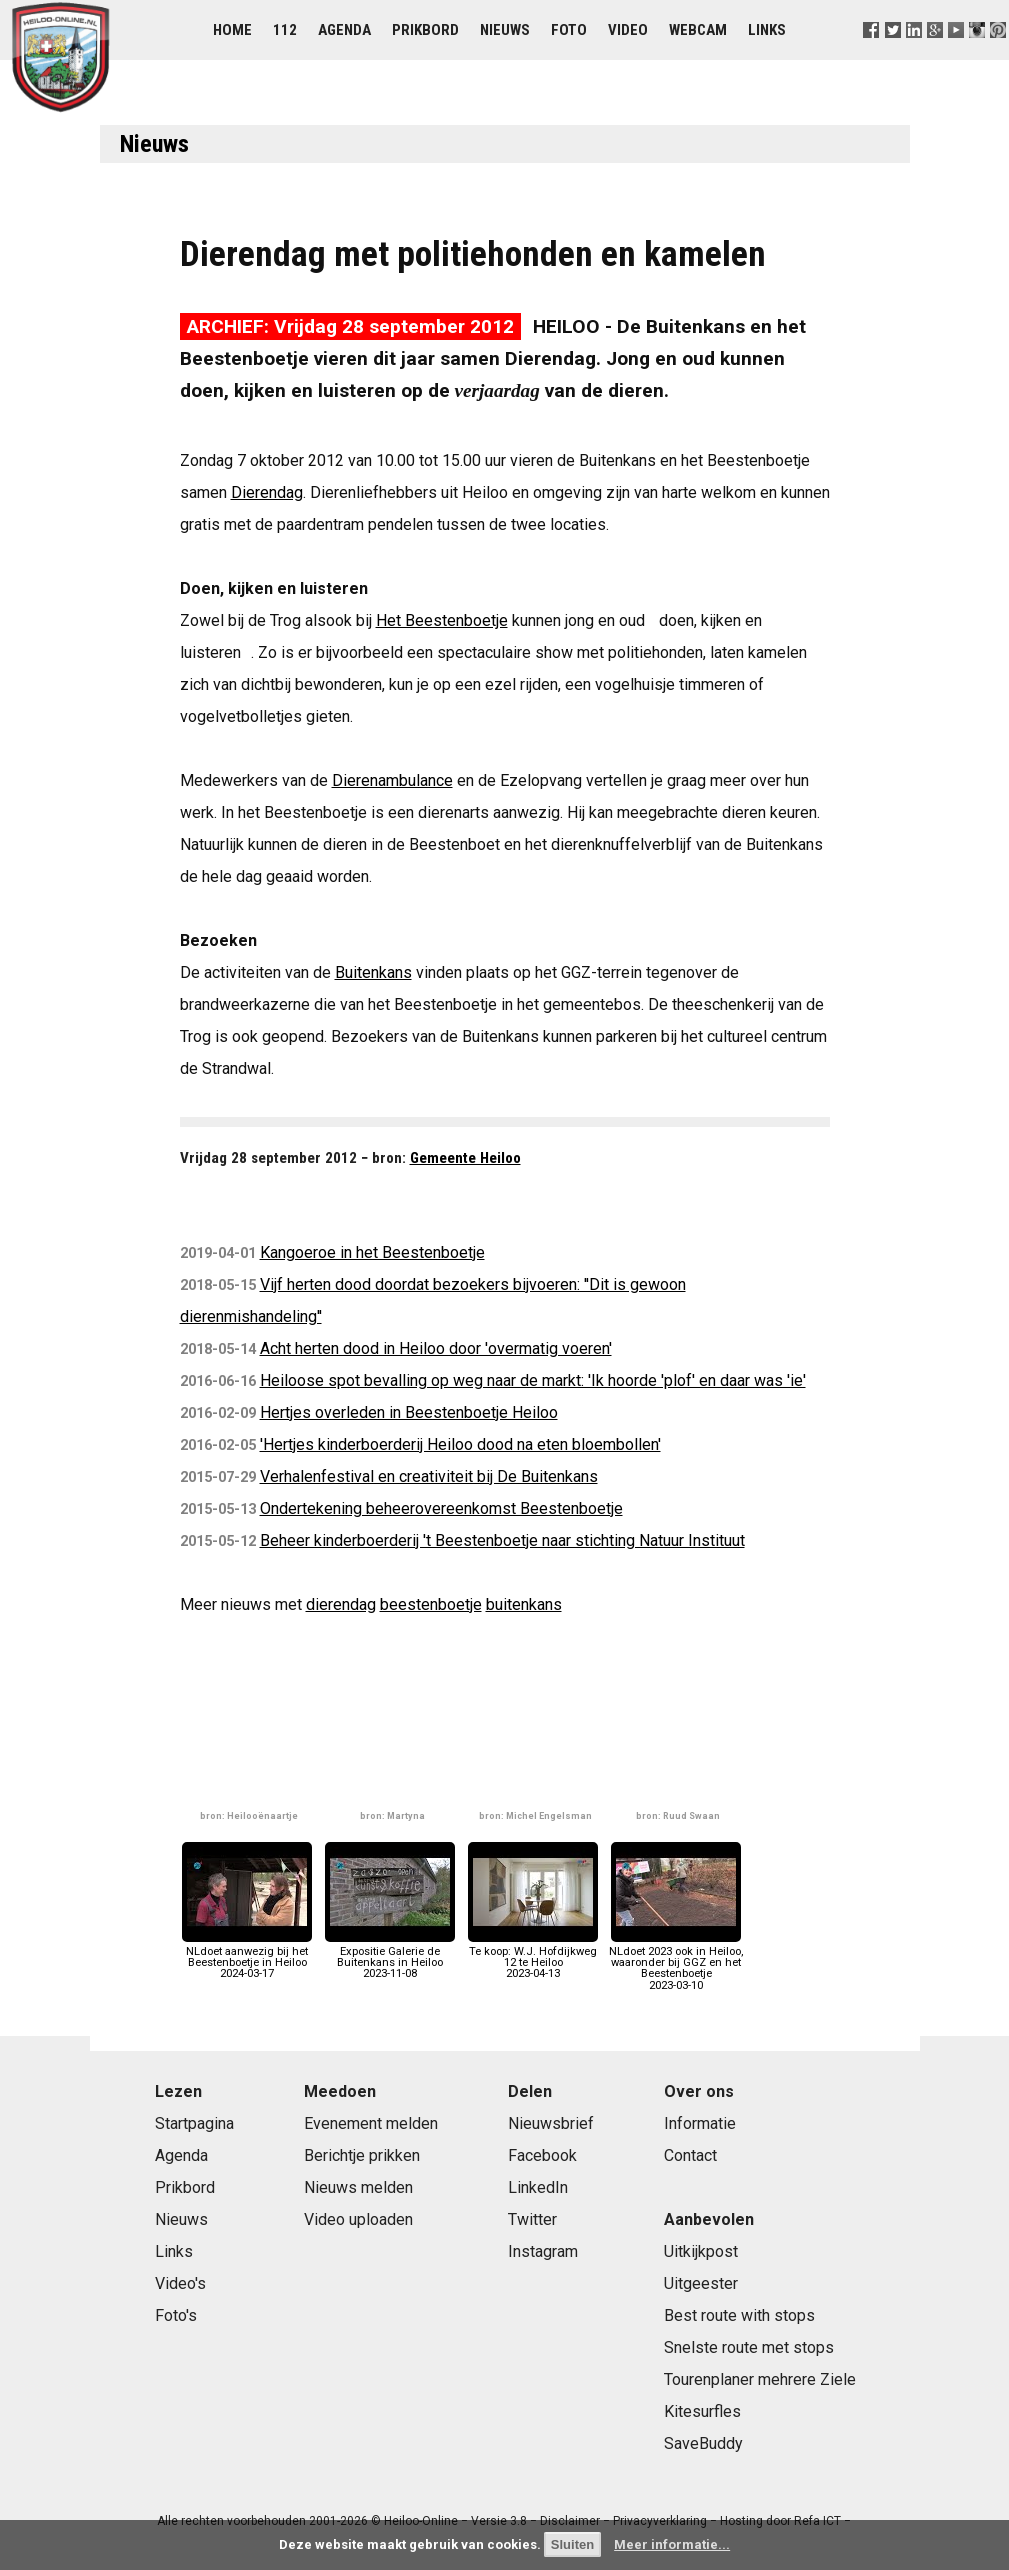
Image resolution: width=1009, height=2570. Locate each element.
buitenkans (524, 1604)
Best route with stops (739, 2315)
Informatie (700, 2123)
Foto (569, 30)
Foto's (176, 2315)
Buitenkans (373, 972)
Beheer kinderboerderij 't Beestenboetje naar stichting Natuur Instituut (502, 1540)
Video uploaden (358, 2219)
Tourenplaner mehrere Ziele (760, 2379)
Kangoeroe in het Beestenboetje (372, 1252)
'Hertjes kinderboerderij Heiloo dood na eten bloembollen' (460, 1444)
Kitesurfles (702, 2411)
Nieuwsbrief (551, 2123)
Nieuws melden (358, 2187)
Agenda (344, 30)
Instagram (543, 2251)
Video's (180, 2283)
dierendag (341, 1604)
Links (767, 30)
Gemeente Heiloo (465, 1158)
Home (232, 30)
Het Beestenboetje (442, 620)
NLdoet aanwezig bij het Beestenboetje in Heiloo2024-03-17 (247, 1957)
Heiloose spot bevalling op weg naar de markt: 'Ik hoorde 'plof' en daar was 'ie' (533, 1380)
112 (285, 30)
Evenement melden (371, 2123)
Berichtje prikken (362, 2155)
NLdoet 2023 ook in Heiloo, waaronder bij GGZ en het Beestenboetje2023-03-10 (676, 1963)
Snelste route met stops (749, 2347)
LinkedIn (538, 2187)
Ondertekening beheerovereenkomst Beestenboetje (441, 1508)
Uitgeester (701, 2283)
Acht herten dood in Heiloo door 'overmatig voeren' (436, 1348)
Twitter (532, 2219)
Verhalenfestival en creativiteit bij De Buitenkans (429, 1476)
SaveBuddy (703, 2443)
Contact (690, 2155)
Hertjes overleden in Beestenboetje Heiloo (409, 1412)
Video (628, 30)
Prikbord (425, 30)
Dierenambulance (392, 780)
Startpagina (194, 2123)
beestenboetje (431, 1604)
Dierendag (267, 492)
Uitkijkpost (701, 2251)
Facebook (542, 2155)
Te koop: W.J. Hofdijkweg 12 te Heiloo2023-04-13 (533, 1957)
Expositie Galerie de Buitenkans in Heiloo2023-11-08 (390, 1957)
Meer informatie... (672, 2544)
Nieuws (505, 30)
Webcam (698, 30)
